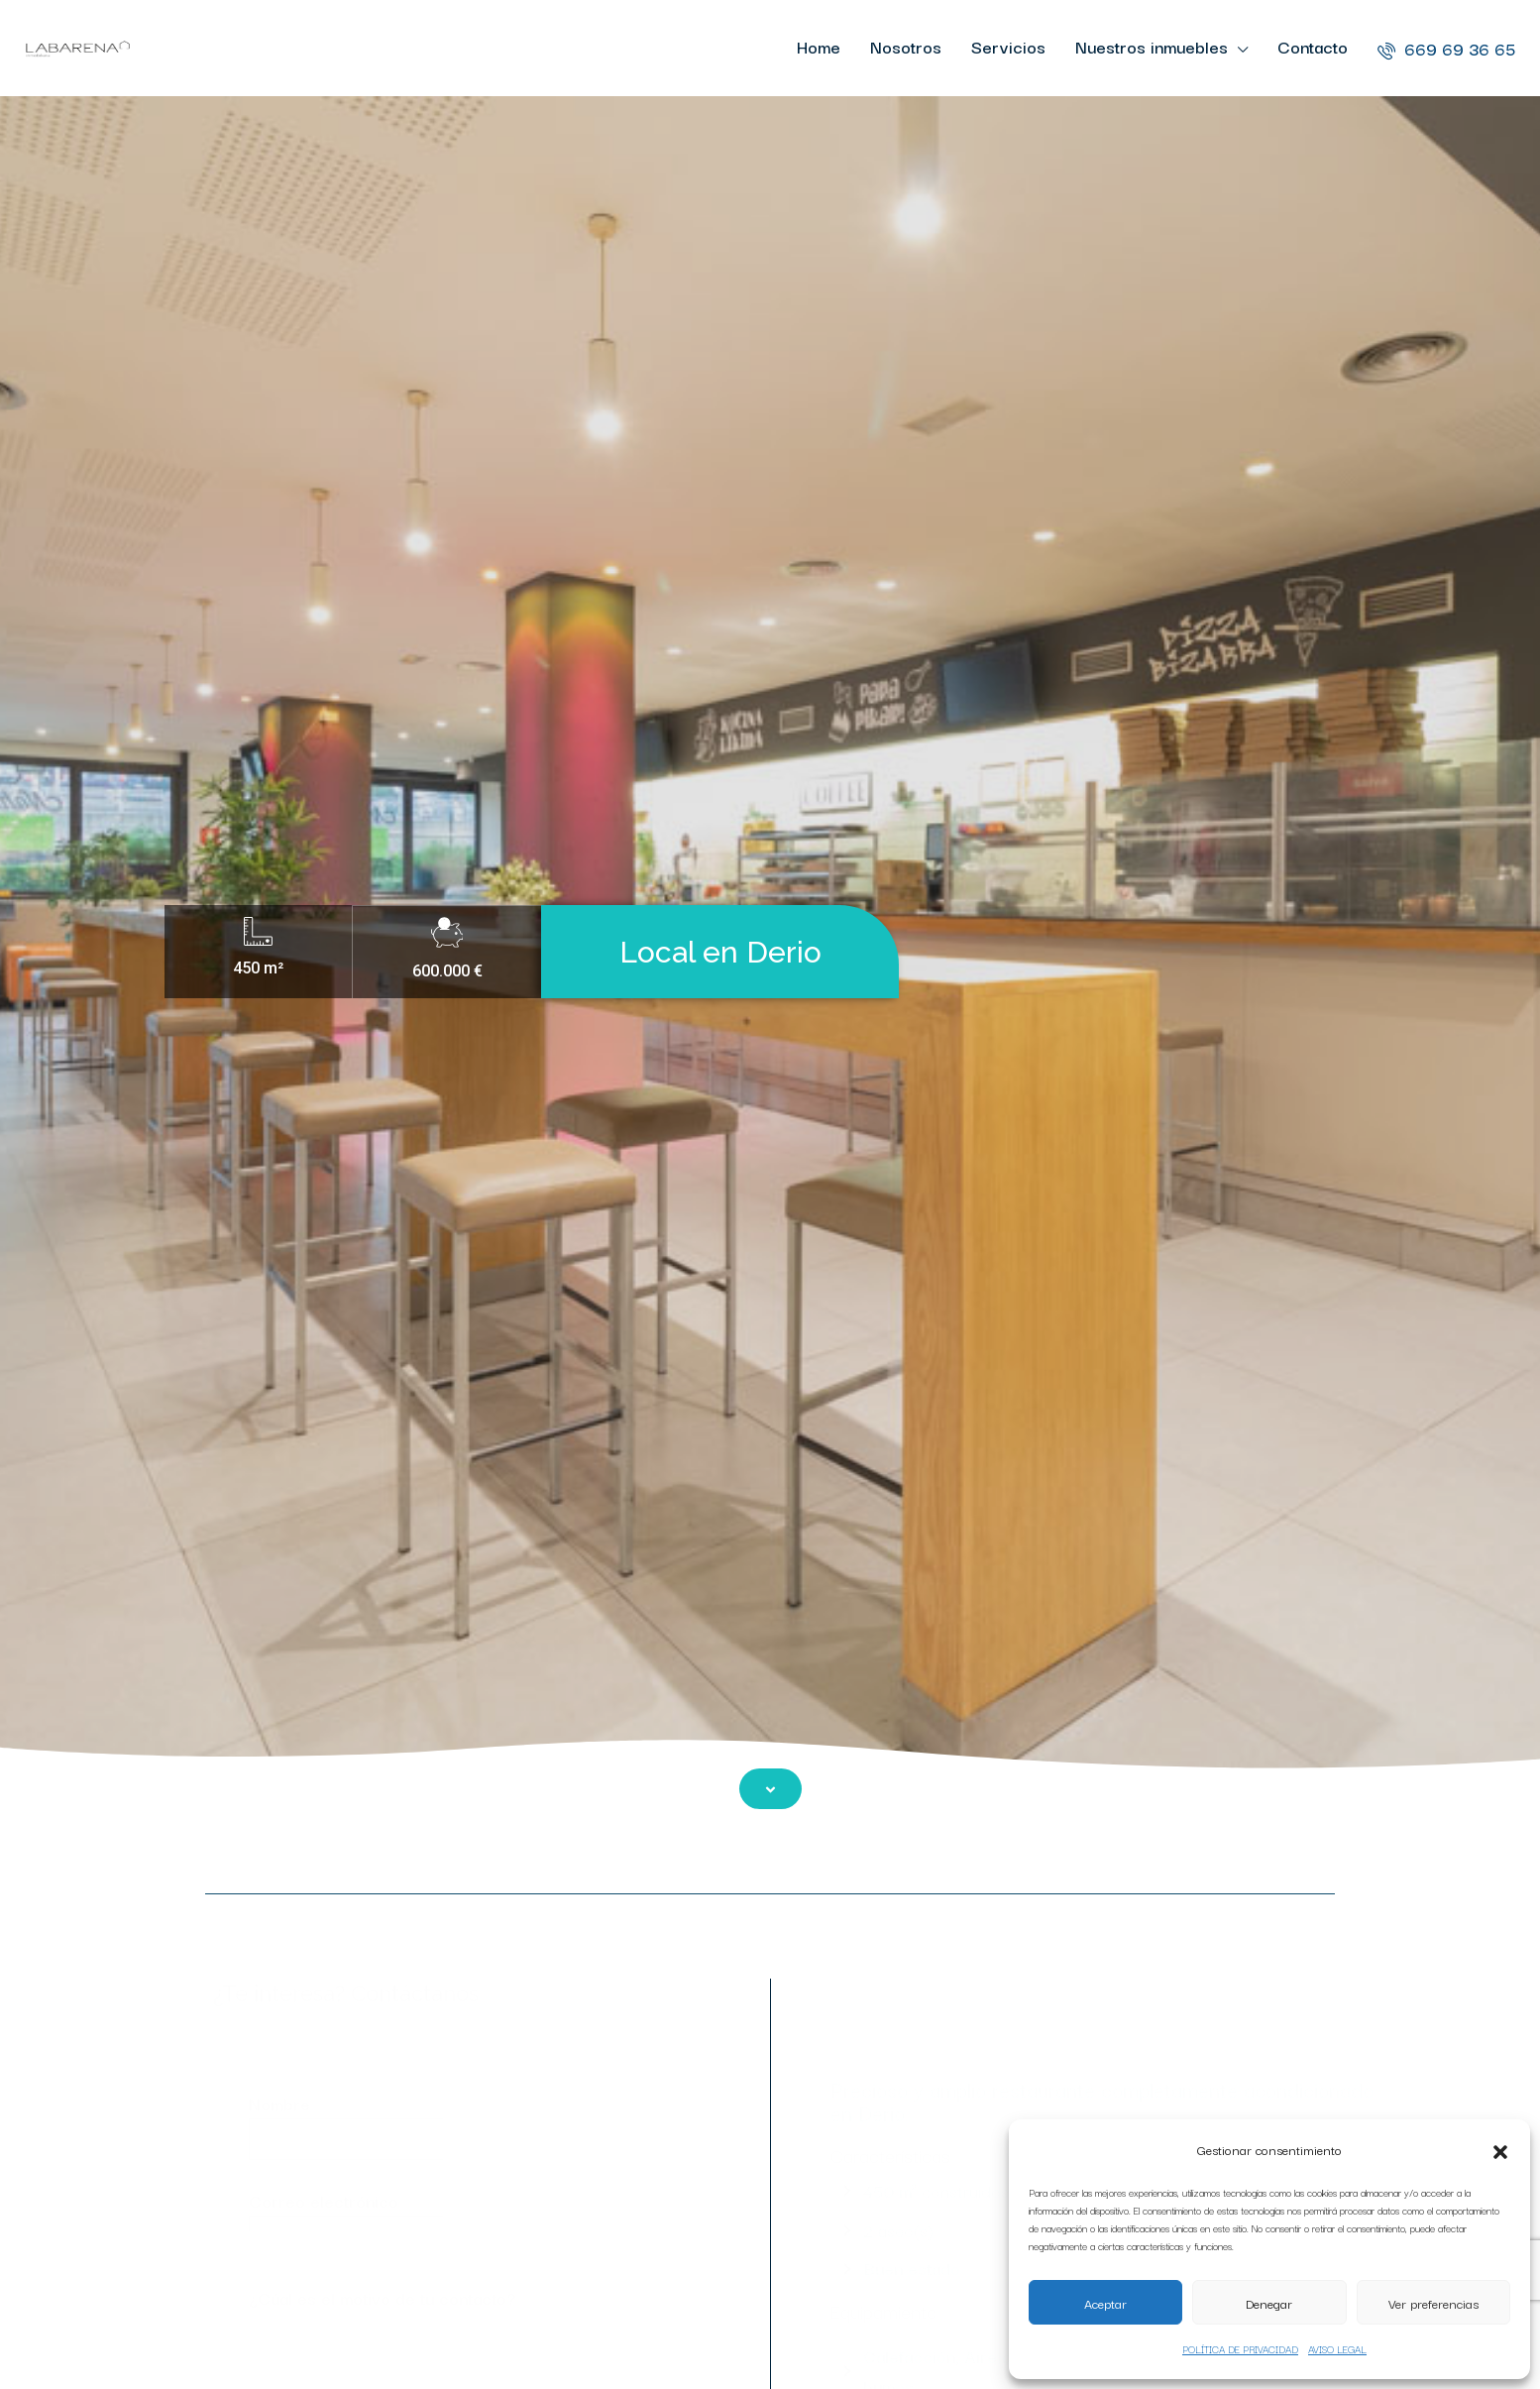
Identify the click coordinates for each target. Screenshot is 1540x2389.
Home (818, 46)
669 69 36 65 (1446, 48)
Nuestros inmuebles (1151, 46)
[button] (1500, 2149)
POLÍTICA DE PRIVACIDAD (1240, 2348)
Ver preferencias (1433, 2303)
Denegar (1269, 2303)
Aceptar (1105, 2303)
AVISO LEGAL (1337, 2348)
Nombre (461, 2125)
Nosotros (905, 46)
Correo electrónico (461, 2222)
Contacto (1312, 46)
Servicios (1008, 46)
